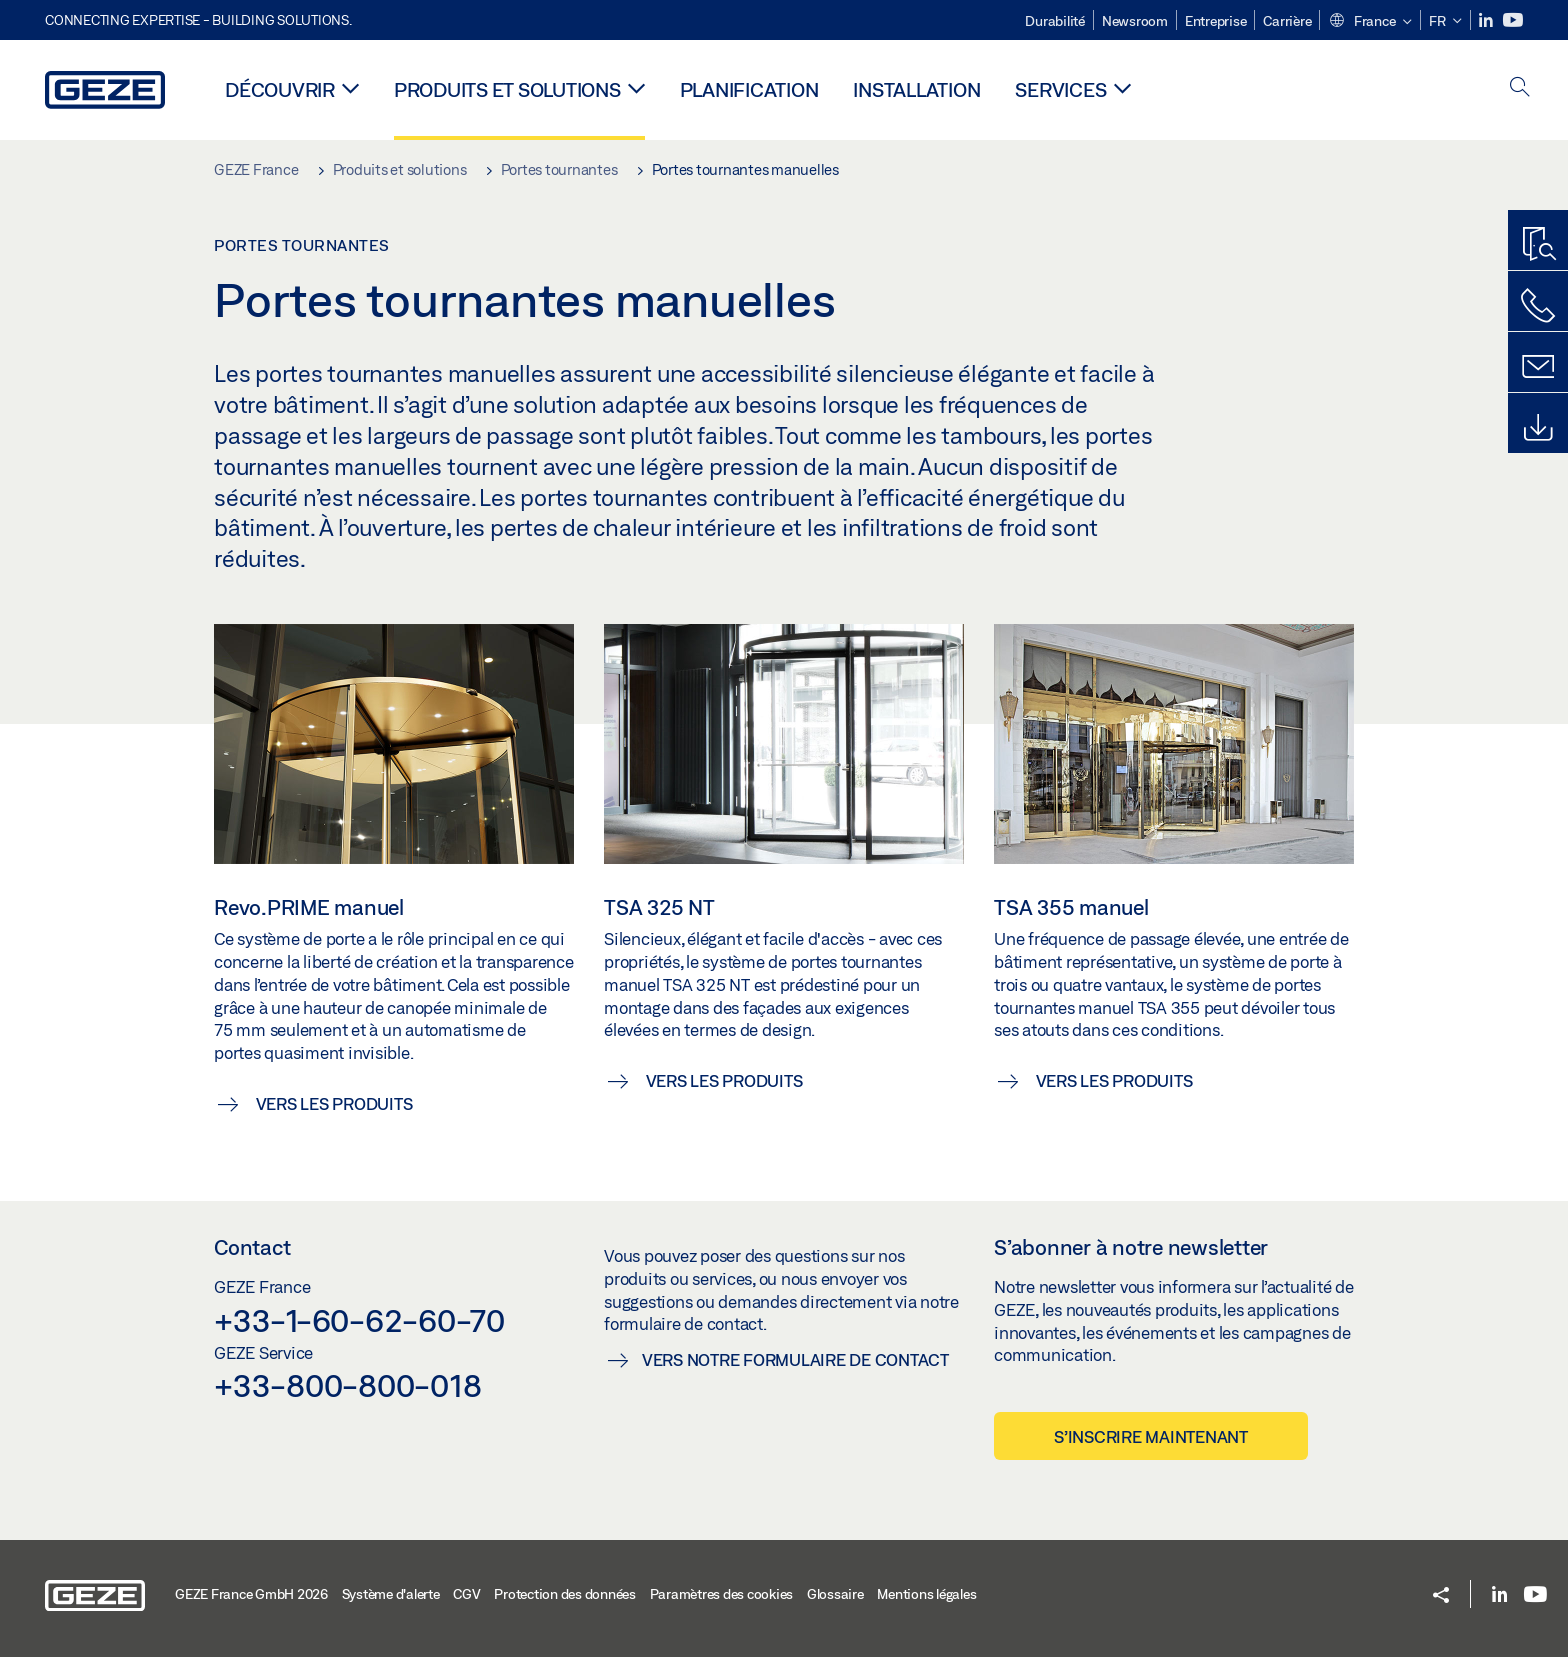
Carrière (1287, 21)
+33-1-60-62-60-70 (359, 1320)
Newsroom (1135, 21)
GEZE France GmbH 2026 (251, 1594)
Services (1060, 89)
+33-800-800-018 (347, 1385)
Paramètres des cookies (722, 1594)
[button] (1370, 22)
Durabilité (1055, 21)
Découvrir (280, 89)
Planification (749, 89)
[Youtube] (1513, 20)
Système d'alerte (391, 1594)
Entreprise (1216, 21)
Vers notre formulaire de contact (795, 1359)
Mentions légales (926, 1594)
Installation (916, 89)
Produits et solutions (507, 89)
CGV (466, 1594)
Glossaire (835, 1594)
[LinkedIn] (1487, 20)
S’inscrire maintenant (1151, 1436)
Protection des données (565, 1594)
